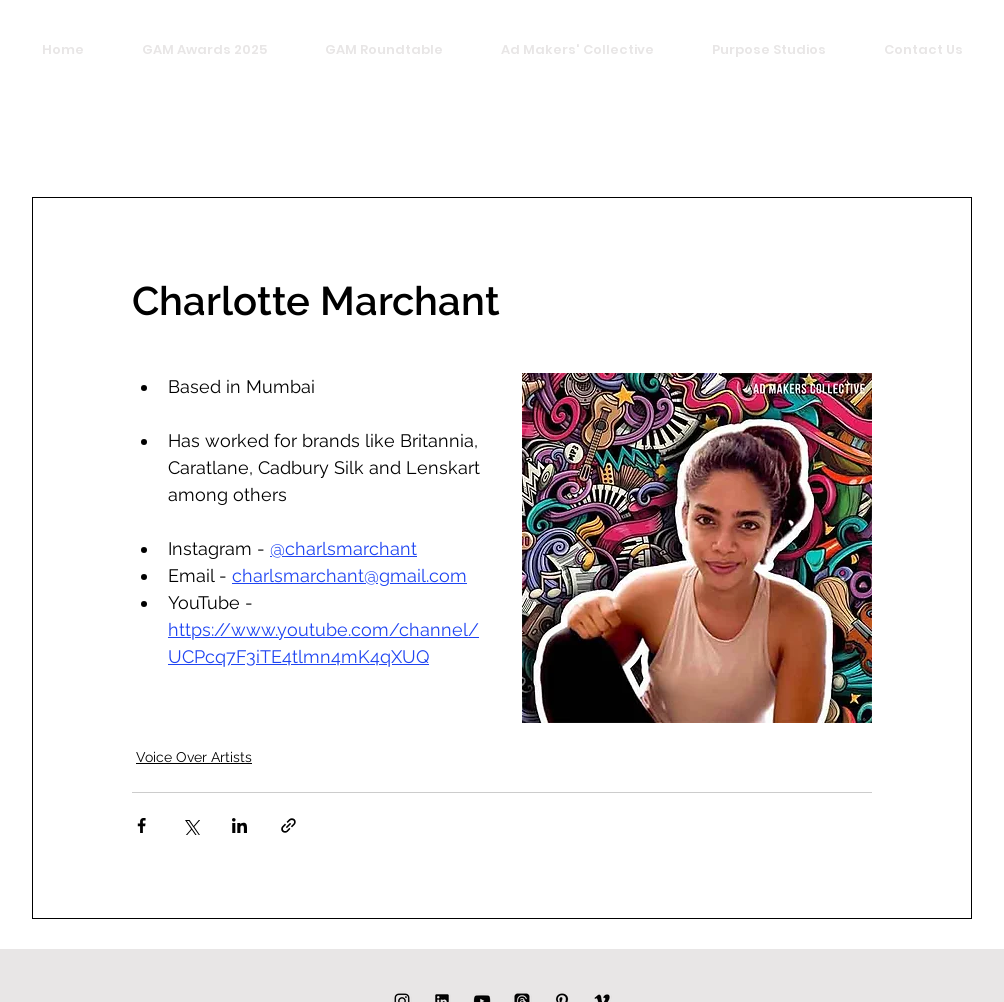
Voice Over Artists (194, 757)
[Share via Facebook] (141, 825)
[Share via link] (288, 825)
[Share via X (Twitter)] (190, 825)
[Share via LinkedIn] (239, 825)
